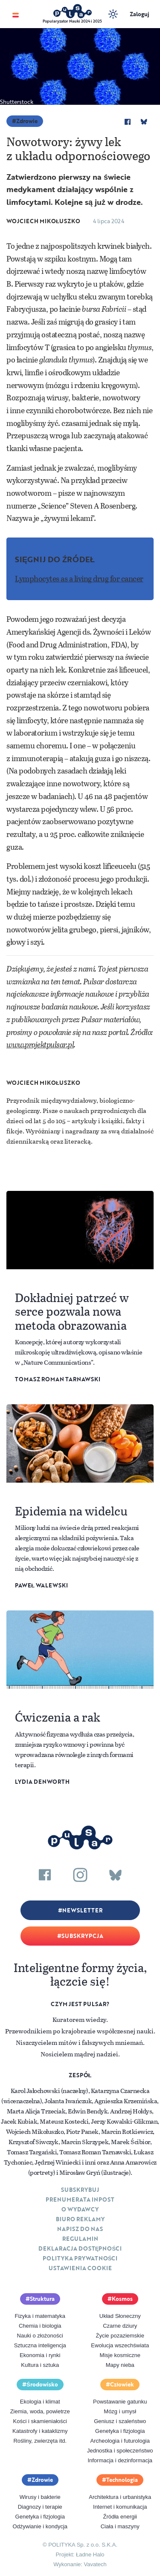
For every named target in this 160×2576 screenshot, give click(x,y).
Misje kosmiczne (120, 2355)
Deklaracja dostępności (80, 2248)
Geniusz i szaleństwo (120, 2421)
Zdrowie (27, 121)
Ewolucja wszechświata (120, 2345)
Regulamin (80, 2238)
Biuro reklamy (80, 2219)
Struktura (42, 2298)
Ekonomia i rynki (40, 2355)
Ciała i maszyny (120, 2526)
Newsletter (82, 1910)
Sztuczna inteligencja (40, 2345)
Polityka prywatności (80, 2258)
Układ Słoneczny (120, 2316)
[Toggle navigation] (15, 14)
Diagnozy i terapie (40, 2507)
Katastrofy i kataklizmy (39, 2431)
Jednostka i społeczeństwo (120, 2450)
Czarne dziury (120, 2326)
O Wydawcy (80, 2209)
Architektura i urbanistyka (120, 2497)
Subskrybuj (80, 2189)
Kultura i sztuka (40, 2365)
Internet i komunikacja (120, 2507)
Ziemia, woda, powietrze (40, 2411)
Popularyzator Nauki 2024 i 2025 (72, 21)
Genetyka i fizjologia (120, 2431)
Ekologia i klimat (40, 2401)
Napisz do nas (80, 2229)
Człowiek (122, 2384)
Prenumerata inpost (80, 2199)
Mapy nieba (120, 2365)
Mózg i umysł (120, 2411)
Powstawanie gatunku (120, 2401)
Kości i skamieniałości (40, 2421)
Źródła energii (120, 2516)
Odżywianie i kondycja (39, 2526)
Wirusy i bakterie (40, 2497)
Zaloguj (139, 14)
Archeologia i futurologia (120, 2441)
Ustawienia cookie (80, 2268)
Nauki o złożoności (40, 2335)
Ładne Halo (90, 2554)
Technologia (122, 2479)
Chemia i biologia (40, 2326)
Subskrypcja (82, 1936)
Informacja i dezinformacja (119, 2460)
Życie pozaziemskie (120, 2335)
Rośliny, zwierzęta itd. (40, 2441)
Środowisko (42, 2384)
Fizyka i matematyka (40, 2316)
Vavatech (95, 2564)
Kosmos (122, 2298)
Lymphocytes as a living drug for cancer (79, 578)
